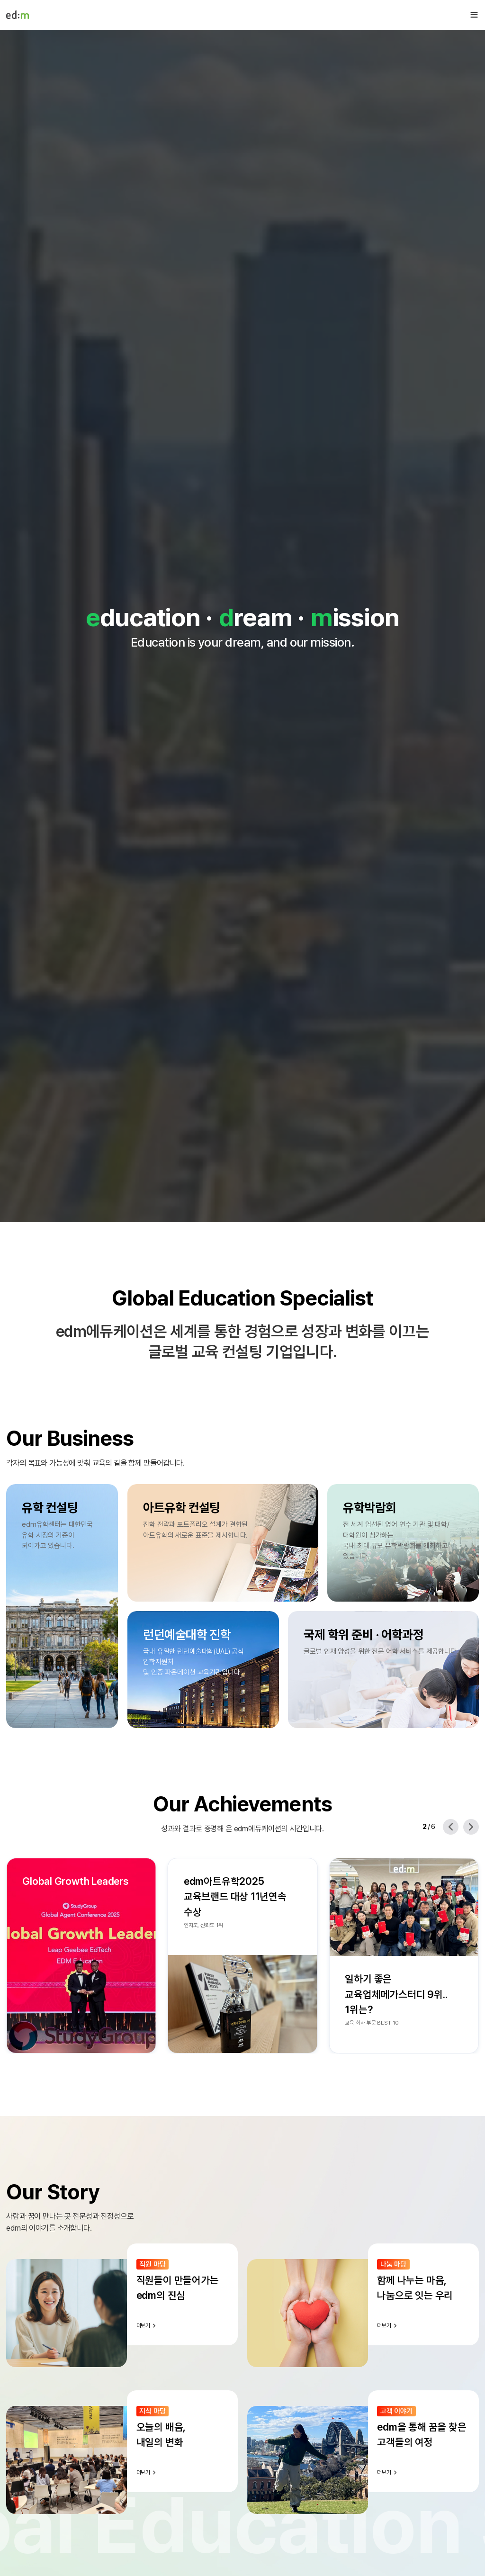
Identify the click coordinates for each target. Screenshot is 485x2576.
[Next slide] (471, 1827)
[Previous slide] (450, 1827)
